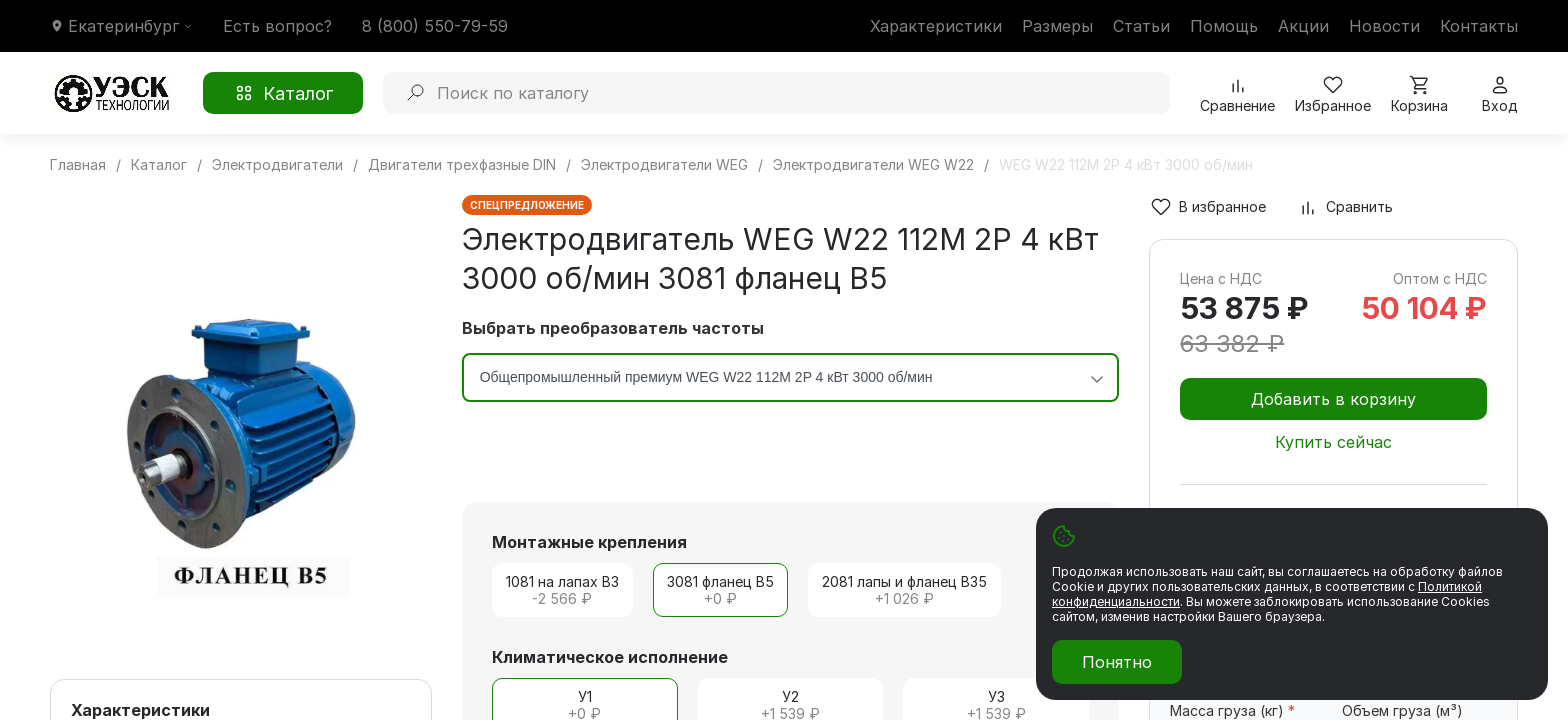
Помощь (1224, 26)
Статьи (1141, 26)
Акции (1303, 26)
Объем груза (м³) (1402, 710)
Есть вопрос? (277, 26)
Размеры (1057, 26)
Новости (1384, 26)
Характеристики (936, 26)
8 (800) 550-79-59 (435, 26)
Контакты (1479, 26)
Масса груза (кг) (1232, 710)
